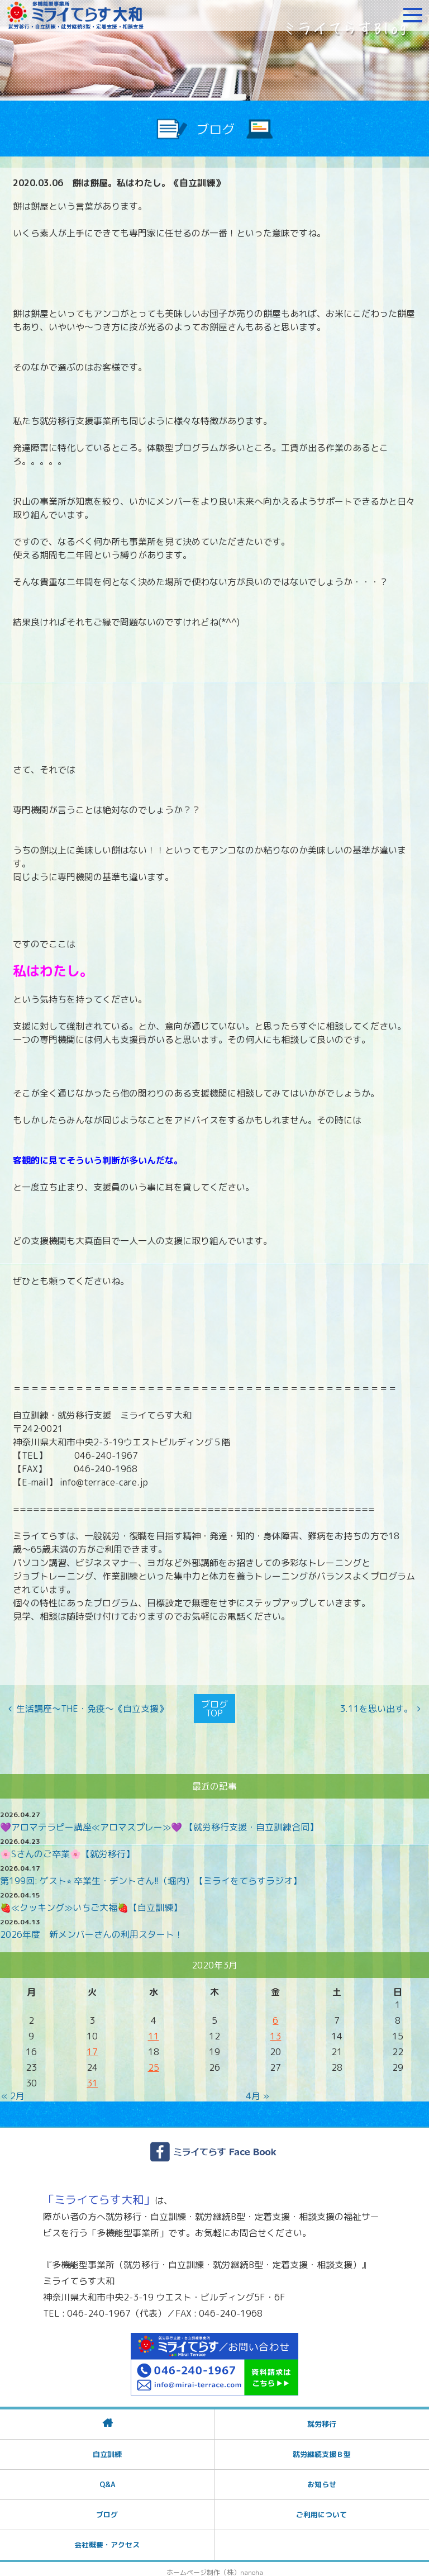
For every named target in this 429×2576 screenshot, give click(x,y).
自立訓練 (107, 2448)
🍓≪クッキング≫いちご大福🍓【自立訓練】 (91, 1902)
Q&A (107, 2478)
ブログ (107, 2508)
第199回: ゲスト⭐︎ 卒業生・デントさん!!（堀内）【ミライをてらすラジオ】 (151, 1875)
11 (153, 2030)
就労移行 (321, 2418)
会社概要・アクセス (107, 2539)
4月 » (257, 2090)
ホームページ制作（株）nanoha (214, 2566)
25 (153, 2062)
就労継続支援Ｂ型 (322, 2448)
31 (92, 2077)
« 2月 (13, 2090)
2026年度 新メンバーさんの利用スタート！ (91, 1929)
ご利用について (321, 2508)
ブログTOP (214, 1705)
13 (275, 2030)
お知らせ (321, 2478)
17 (92, 2046)
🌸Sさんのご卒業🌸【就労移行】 (67, 1848)
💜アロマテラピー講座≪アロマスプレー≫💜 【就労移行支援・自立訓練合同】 (159, 1821)
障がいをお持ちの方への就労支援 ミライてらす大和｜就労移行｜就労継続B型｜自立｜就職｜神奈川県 (75, 15)
